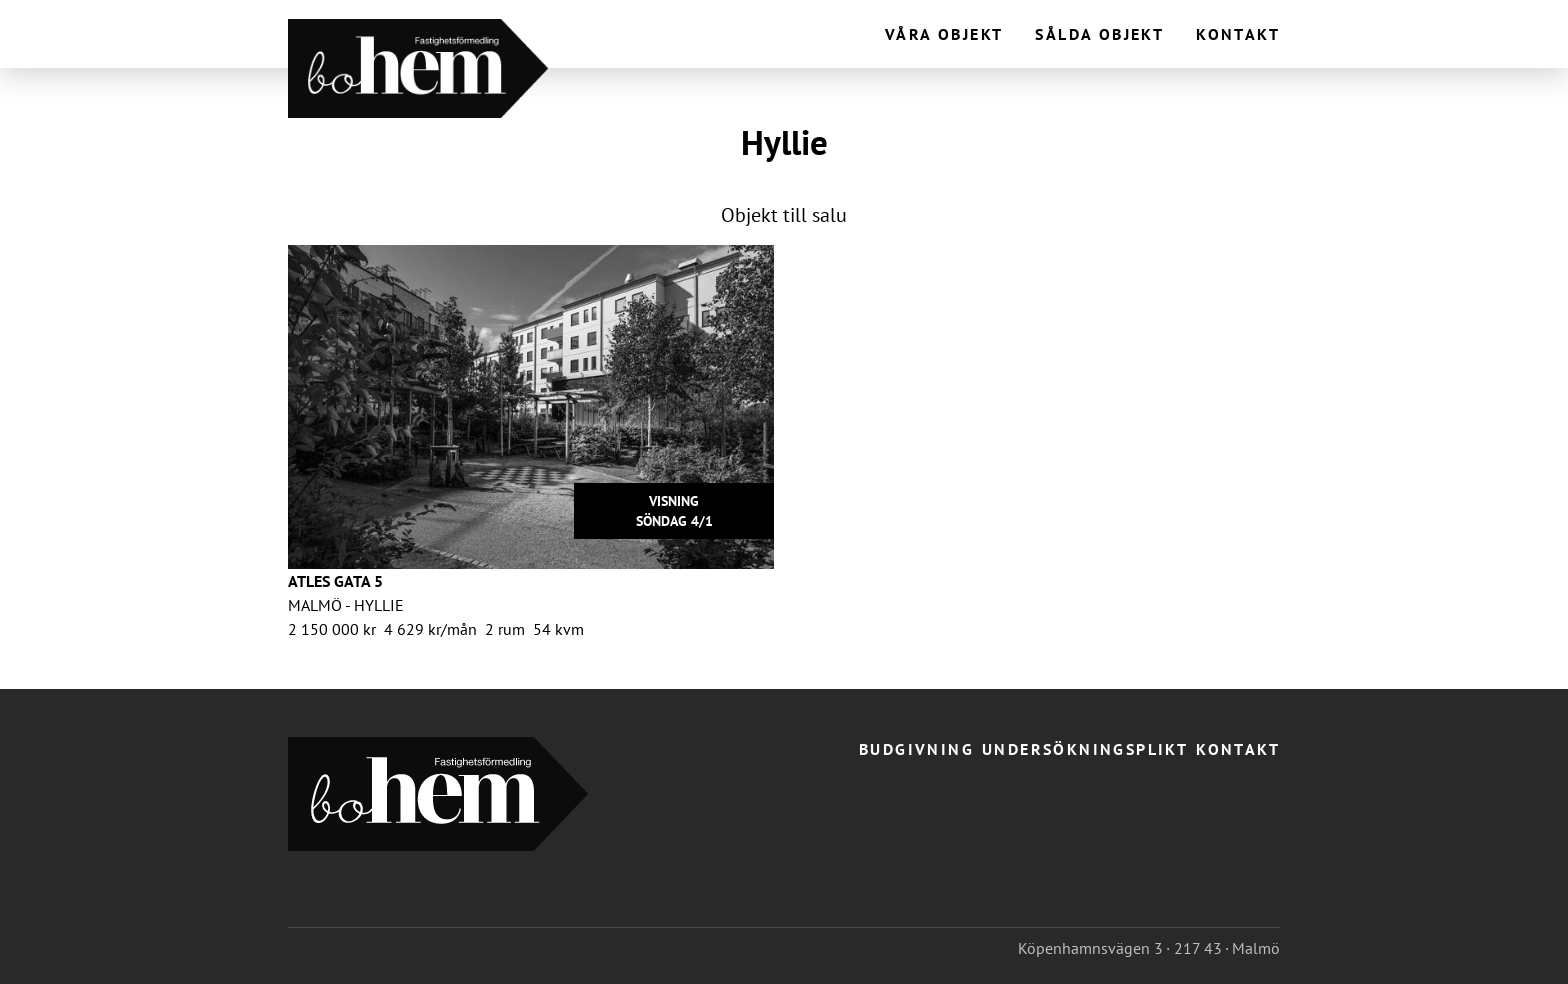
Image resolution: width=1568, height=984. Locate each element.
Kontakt (1238, 34)
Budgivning (916, 749)
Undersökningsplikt (1085, 749)
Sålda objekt (1099, 34)
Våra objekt (944, 34)
